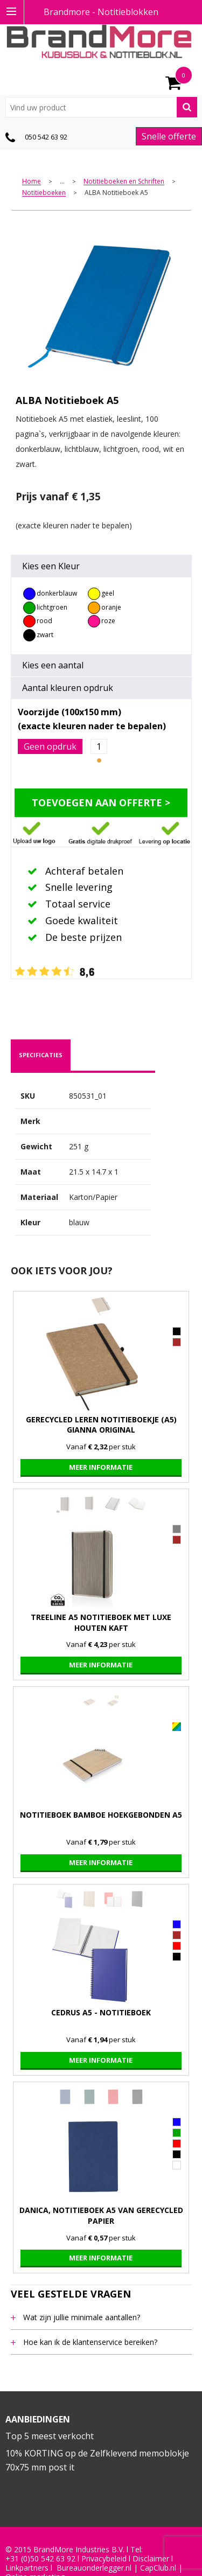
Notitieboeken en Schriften (123, 181)
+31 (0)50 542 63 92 (40, 2558)
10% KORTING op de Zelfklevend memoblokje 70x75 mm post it (97, 2460)
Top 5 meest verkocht (49, 2436)
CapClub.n (157, 2568)
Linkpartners (26, 2568)
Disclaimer (151, 2558)
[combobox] (101, 107)
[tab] (41, 1055)
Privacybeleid (104, 2558)
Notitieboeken (44, 193)
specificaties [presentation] (40, 1055)
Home (31, 181)
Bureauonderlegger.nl (94, 2568)
